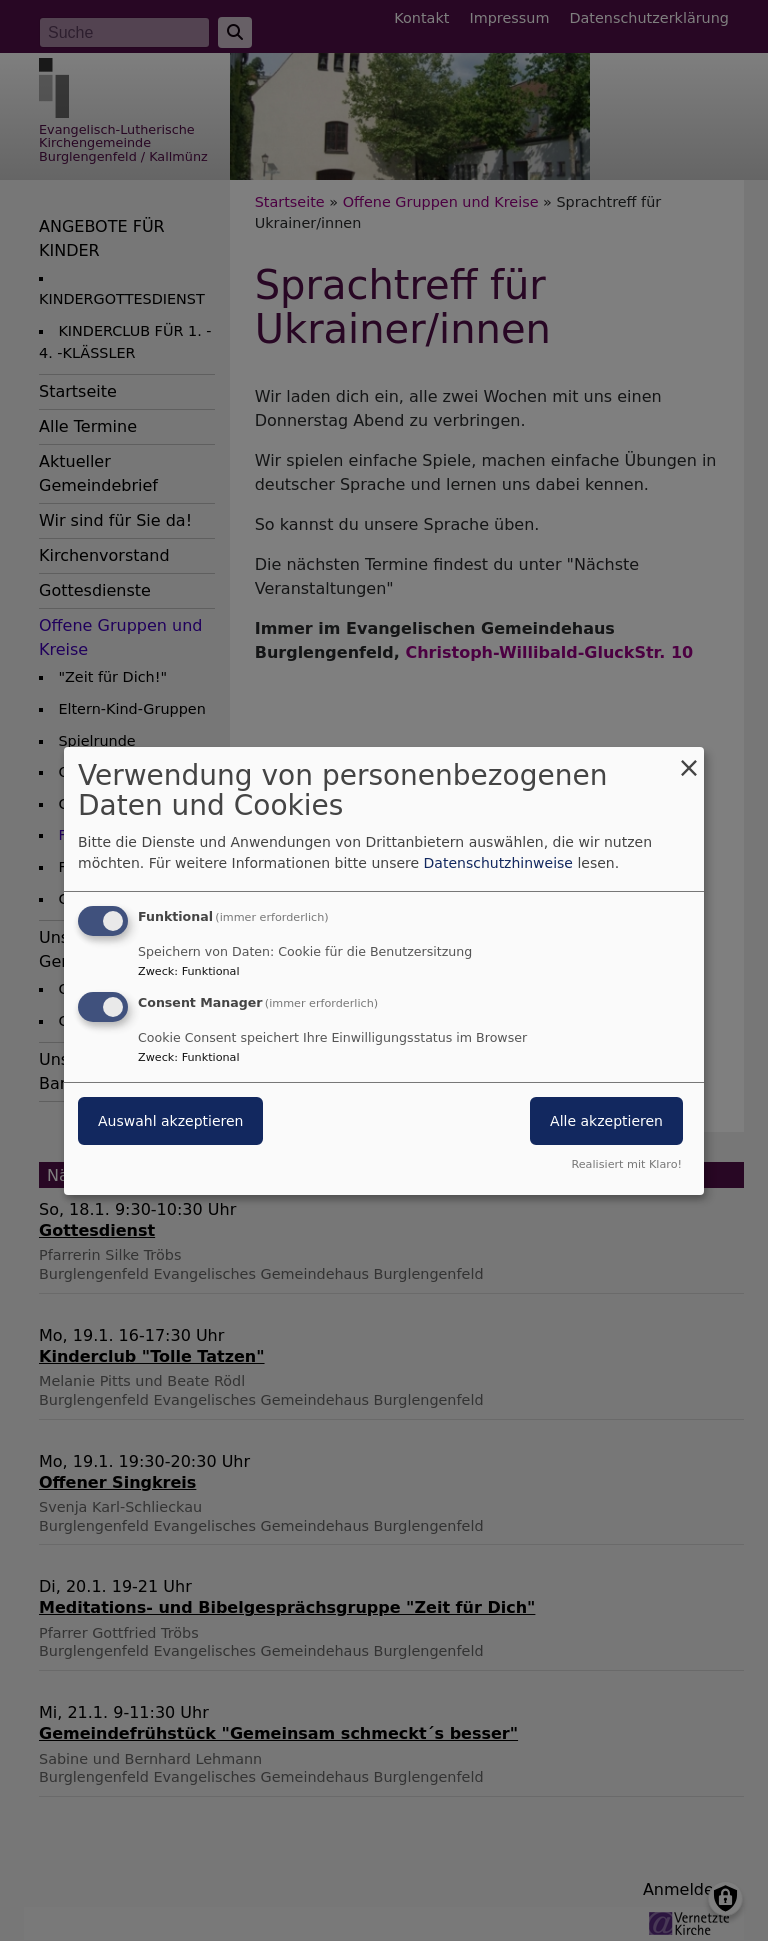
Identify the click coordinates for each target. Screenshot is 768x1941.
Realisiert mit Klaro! (626, 1164)
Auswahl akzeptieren (170, 1121)
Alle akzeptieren (606, 1121)
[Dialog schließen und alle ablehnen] (689, 758)
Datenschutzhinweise (498, 863)
